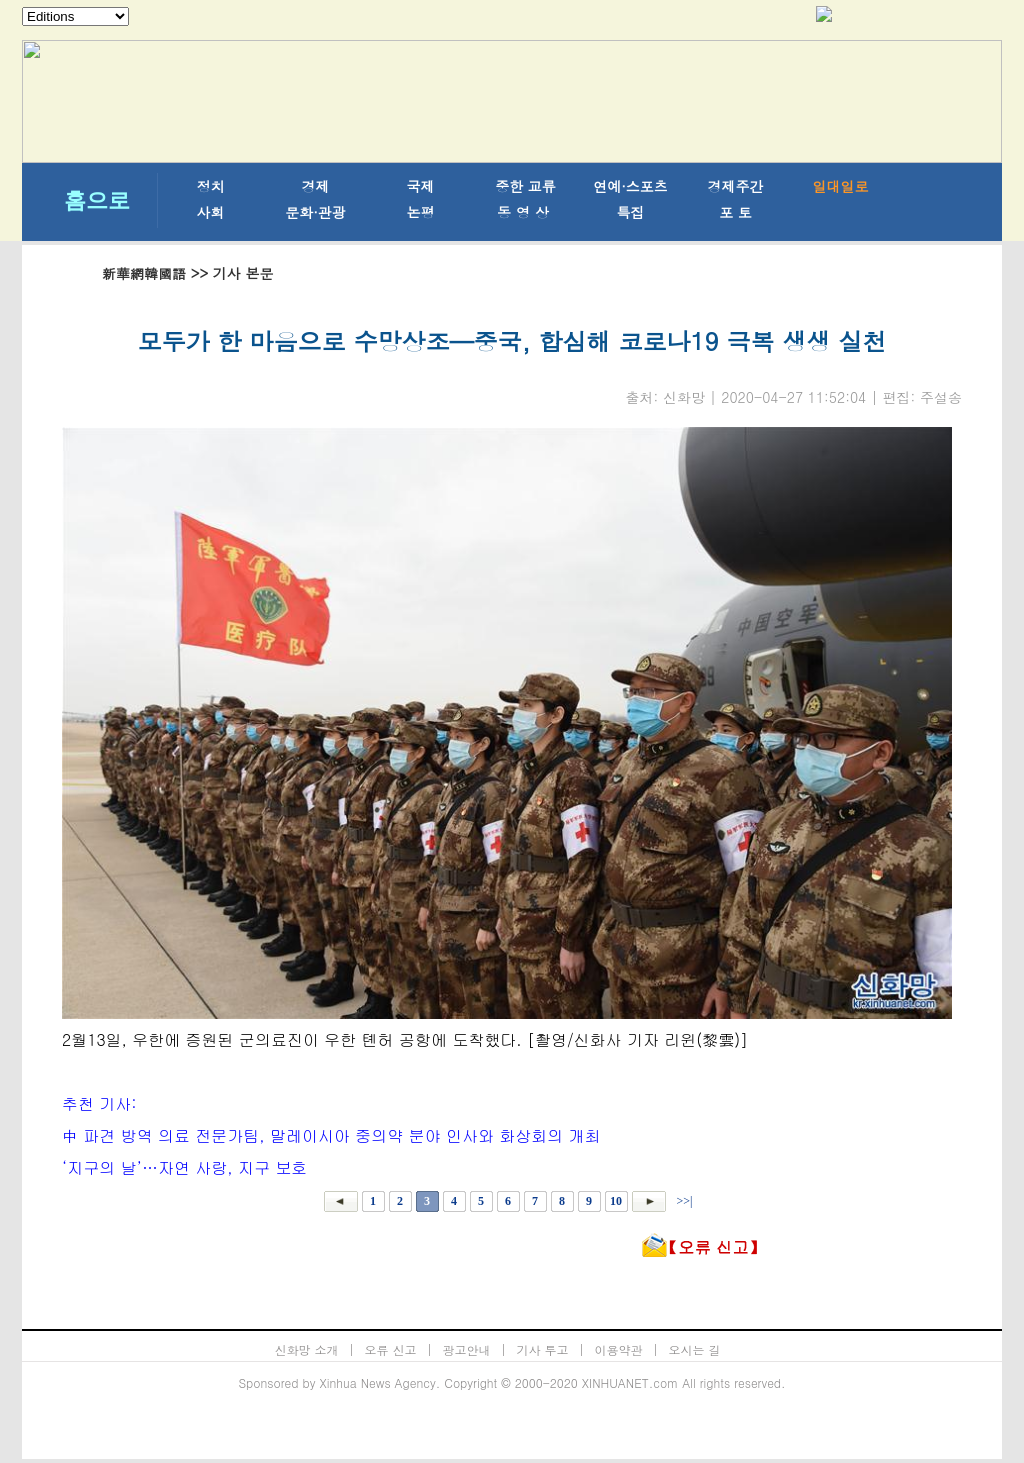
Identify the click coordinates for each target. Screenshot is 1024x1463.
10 (616, 1201)
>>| (683, 1201)
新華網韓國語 (144, 273)
